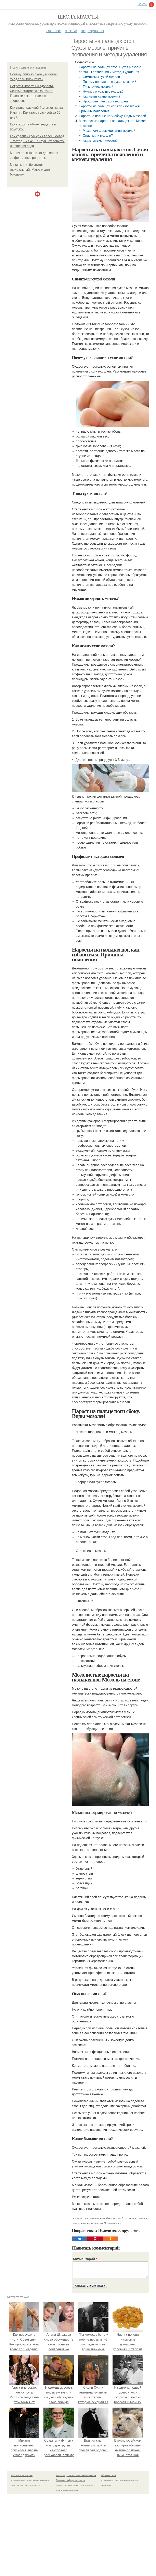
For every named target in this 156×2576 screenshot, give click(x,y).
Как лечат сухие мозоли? (101, 96)
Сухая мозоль (113, 2218)
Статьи (71, 31)
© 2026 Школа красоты (21, 2475)
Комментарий (85, 2259)
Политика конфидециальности (70, 2480)
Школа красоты (78, 17)
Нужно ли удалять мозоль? (103, 91)
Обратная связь (108, 2475)
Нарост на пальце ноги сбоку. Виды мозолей (112, 116)
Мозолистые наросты (92, 2223)
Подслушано (92, 31)
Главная (53, 31)
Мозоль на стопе (112, 2223)
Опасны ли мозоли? (98, 135)
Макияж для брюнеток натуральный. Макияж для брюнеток (30, 169)
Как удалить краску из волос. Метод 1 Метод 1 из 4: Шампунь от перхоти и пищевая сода (37, 141)
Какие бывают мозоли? (100, 140)
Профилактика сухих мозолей (105, 101)
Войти (142, 4)
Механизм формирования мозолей (109, 130)
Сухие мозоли (129, 2218)
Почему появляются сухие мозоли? (109, 82)
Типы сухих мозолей (98, 86)
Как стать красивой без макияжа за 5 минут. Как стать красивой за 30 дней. (36, 112)
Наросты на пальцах (94, 2218)
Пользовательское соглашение (81, 2475)
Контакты (60, 2475)
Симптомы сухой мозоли (101, 77)
